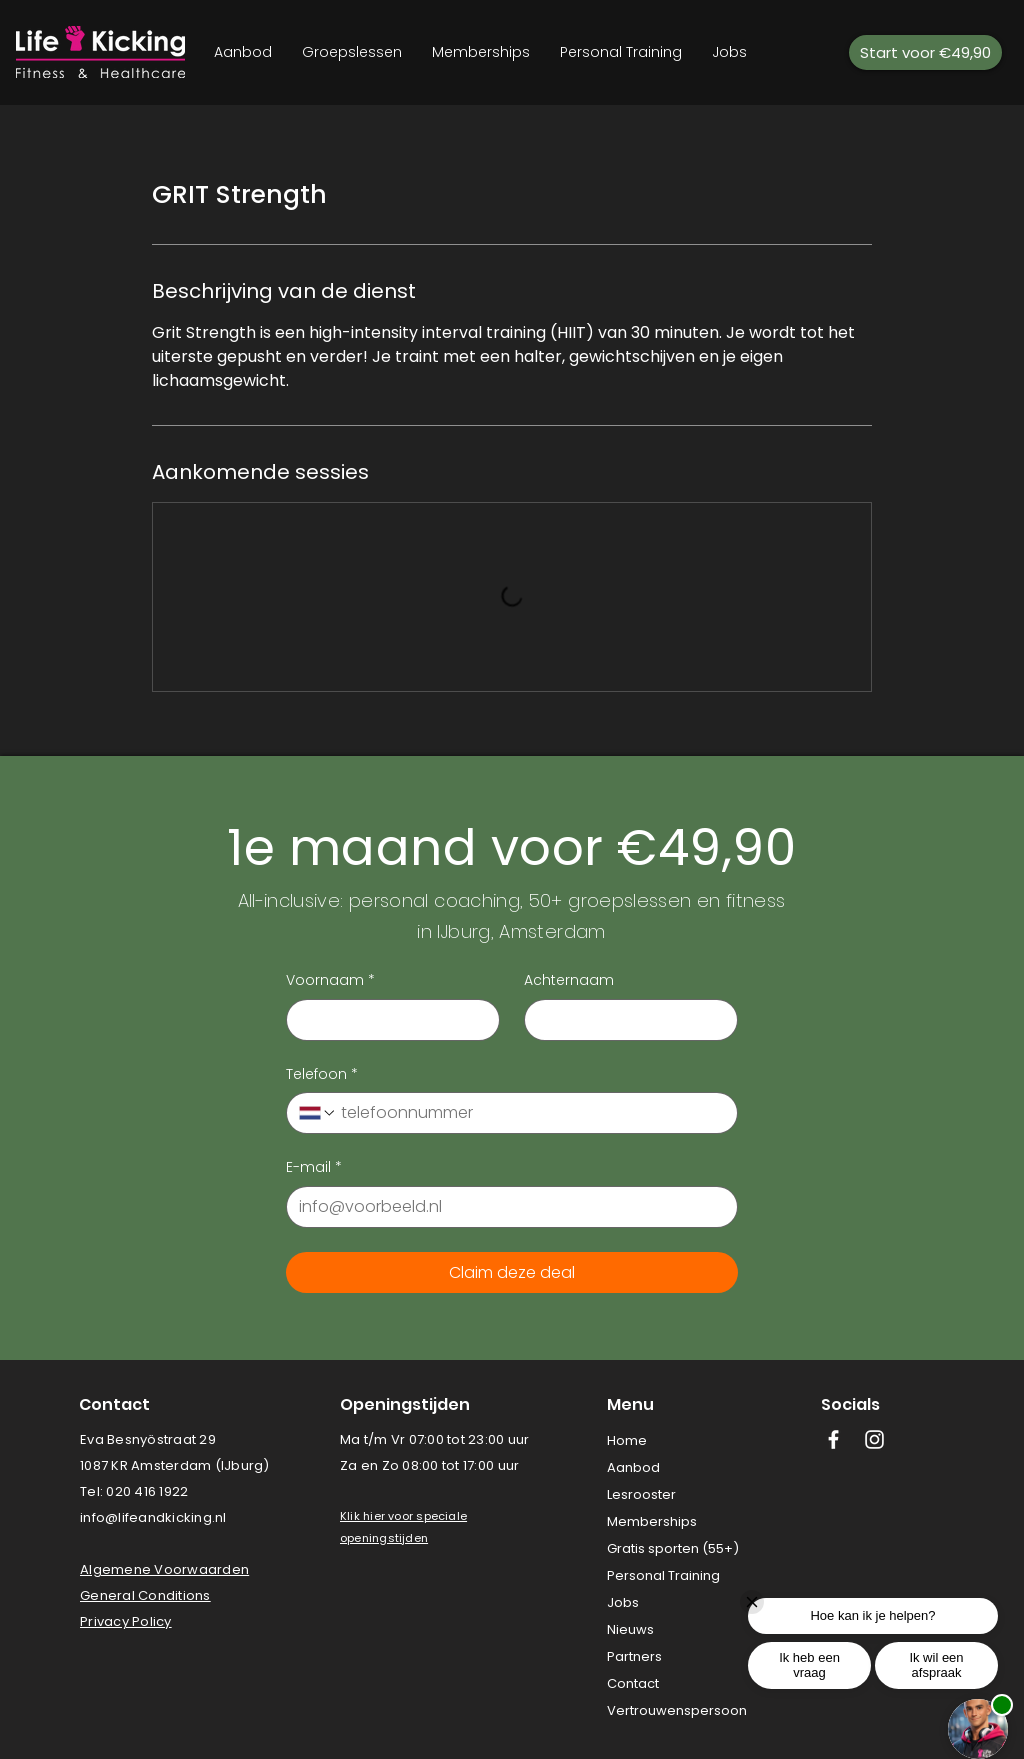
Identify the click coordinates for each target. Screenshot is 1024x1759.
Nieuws (630, 1629)
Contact (633, 1683)
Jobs (623, 1602)
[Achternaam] (625, 1020)
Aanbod (633, 1467)
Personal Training (663, 1575)
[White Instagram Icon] (874, 1439)
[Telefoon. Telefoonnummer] (531, 1113)
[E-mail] (506, 1207)
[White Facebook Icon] (833, 1439)
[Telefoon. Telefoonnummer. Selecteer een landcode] (318, 1113)
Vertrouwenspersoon (677, 1710)
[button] (382, 1516)
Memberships (652, 1521)
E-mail (314, 1168)
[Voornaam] (387, 1020)
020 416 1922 (147, 1491)
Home (627, 1440)
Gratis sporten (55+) (673, 1548)
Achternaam (569, 980)
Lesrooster (641, 1494)
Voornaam (330, 981)
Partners (634, 1656)
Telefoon (322, 1075)
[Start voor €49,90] (925, 52)
